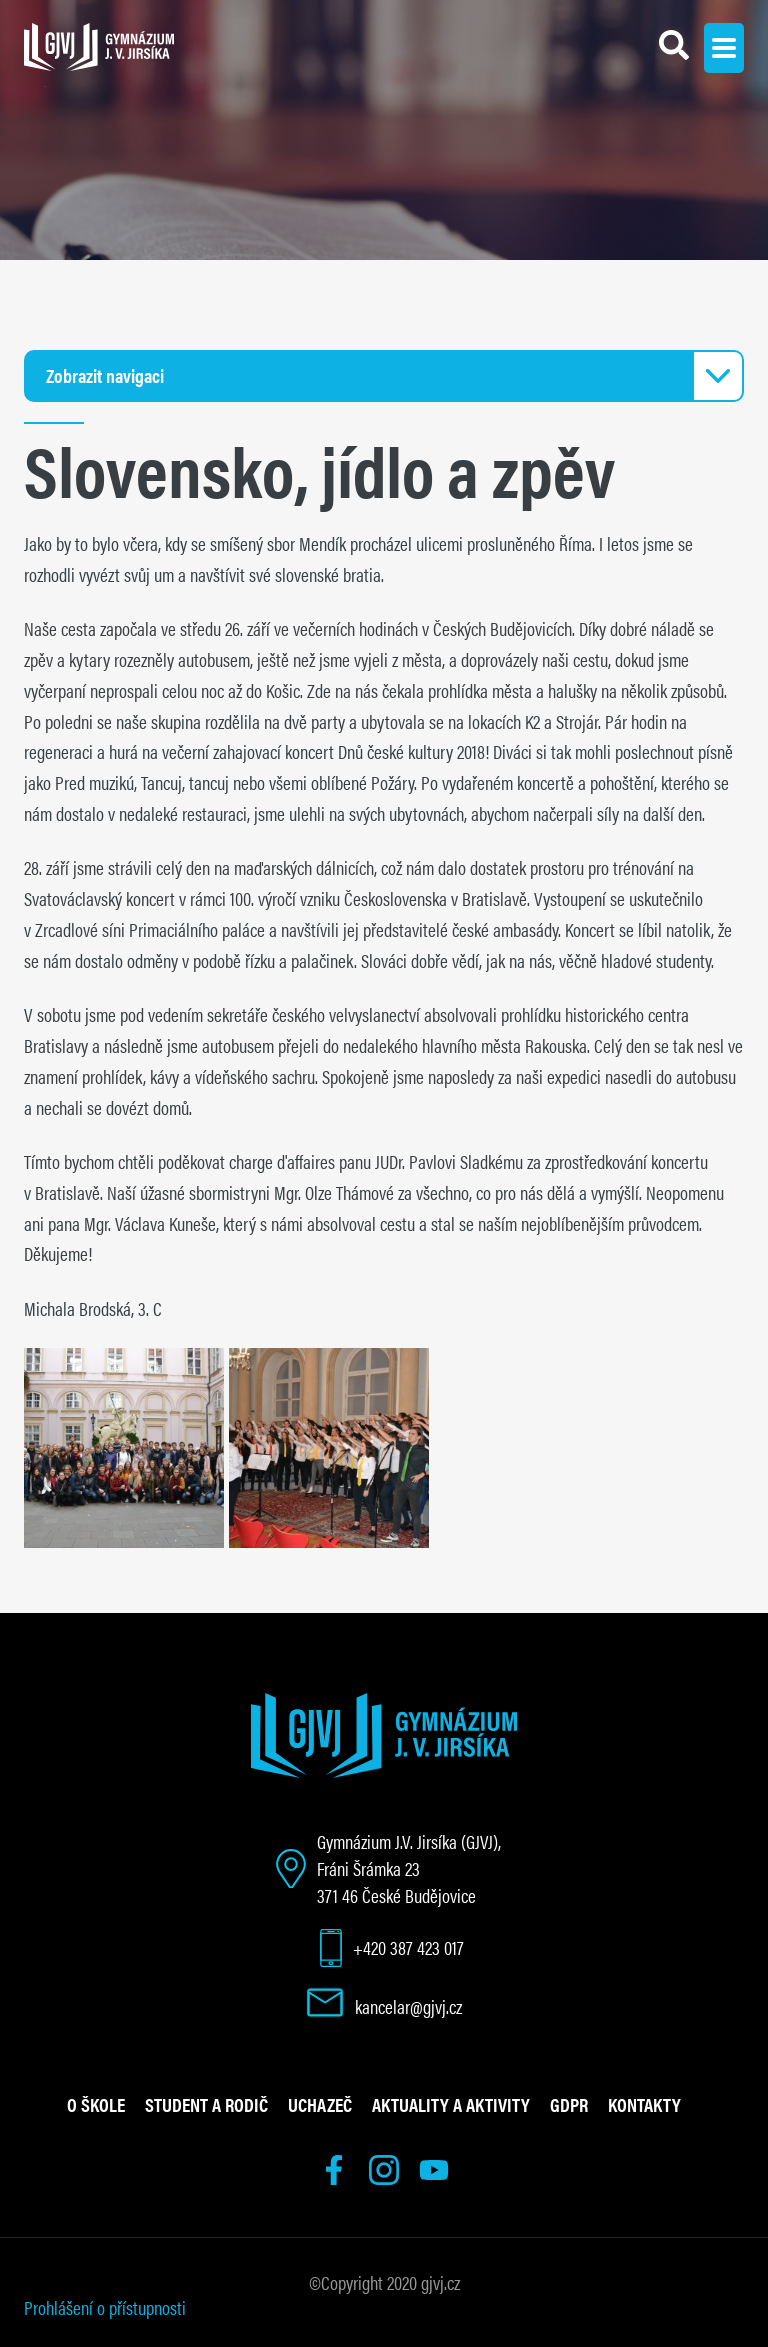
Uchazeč (320, 2104)
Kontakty (644, 2104)
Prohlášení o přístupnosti (105, 2307)
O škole (96, 2104)
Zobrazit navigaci (105, 375)
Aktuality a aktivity (451, 2104)
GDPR (569, 2104)
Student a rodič (206, 2104)
